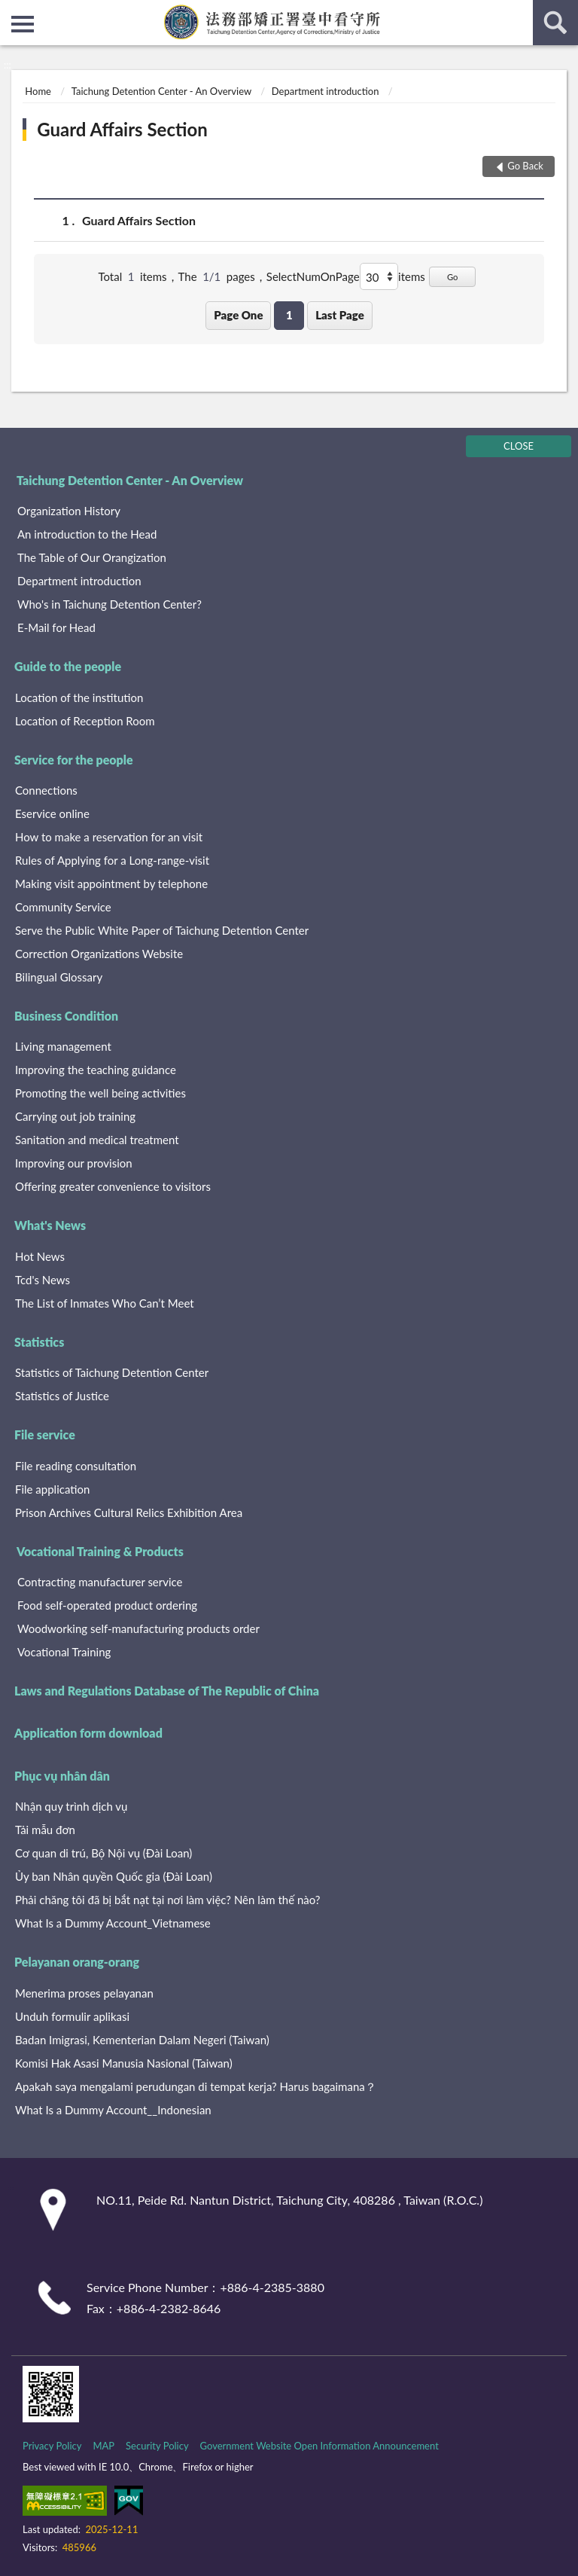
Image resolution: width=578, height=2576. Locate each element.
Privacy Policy (52, 2446)
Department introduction (325, 91)
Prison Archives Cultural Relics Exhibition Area (128, 1512)
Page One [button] (238, 315)
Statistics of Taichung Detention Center (111, 1372)
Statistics (39, 1342)
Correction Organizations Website (99, 953)
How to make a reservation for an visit (108, 837)
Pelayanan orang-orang (76, 1962)
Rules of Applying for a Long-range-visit (112, 860)
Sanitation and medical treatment (97, 1139)
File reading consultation (75, 1466)
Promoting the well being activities (100, 1093)
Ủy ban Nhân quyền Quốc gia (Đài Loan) (113, 1876)
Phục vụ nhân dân (62, 1776)
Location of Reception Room (85, 721)
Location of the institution (79, 697)
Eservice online (52, 813)
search (555, 22)
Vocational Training (64, 1652)
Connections (46, 790)
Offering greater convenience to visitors (113, 1186)
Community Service (63, 907)
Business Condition (66, 1016)
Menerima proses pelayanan (84, 1993)
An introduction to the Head (87, 534)
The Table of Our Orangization (91, 557)
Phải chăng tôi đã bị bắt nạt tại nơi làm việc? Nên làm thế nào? (168, 1899)
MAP (103, 2446)
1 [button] (289, 315)
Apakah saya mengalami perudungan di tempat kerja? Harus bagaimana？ (195, 2086)
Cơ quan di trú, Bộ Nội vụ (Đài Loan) (103, 1853)
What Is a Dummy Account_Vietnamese (113, 1923)
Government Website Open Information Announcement (319, 2446)
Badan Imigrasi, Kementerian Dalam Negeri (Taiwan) (142, 2039)
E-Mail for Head (56, 627)
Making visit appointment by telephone (111, 883)
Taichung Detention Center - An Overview (161, 91)
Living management (63, 1046)
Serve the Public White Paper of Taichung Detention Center (162, 930)
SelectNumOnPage (313, 276)
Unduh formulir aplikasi (72, 2016)
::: (12, 11)
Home (38, 91)
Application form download (88, 1733)
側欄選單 (22, 24)
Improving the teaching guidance (95, 1069)
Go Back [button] (525, 166)
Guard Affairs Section (122, 129)
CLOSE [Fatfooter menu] (518, 446)
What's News (50, 1225)
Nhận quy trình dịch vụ (71, 1806)
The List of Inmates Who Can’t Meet (104, 1303)
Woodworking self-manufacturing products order (138, 1628)
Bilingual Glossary (58, 977)
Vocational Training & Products (100, 1551)
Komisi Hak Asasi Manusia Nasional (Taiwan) (124, 2063)
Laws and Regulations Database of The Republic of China (166, 1690)
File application (52, 1489)
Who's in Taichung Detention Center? (109, 604)
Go (452, 277)
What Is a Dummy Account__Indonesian (113, 2110)
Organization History (68, 510)
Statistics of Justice (62, 1395)
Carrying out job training (75, 1116)
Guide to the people (67, 666)
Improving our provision (73, 1163)
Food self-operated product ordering (107, 1605)
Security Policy (157, 2446)
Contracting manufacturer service (100, 1582)
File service (44, 1434)
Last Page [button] (339, 315)
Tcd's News (42, 1279)
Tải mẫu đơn (45, 1829)
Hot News (40, 1256)
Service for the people (73, 759)
